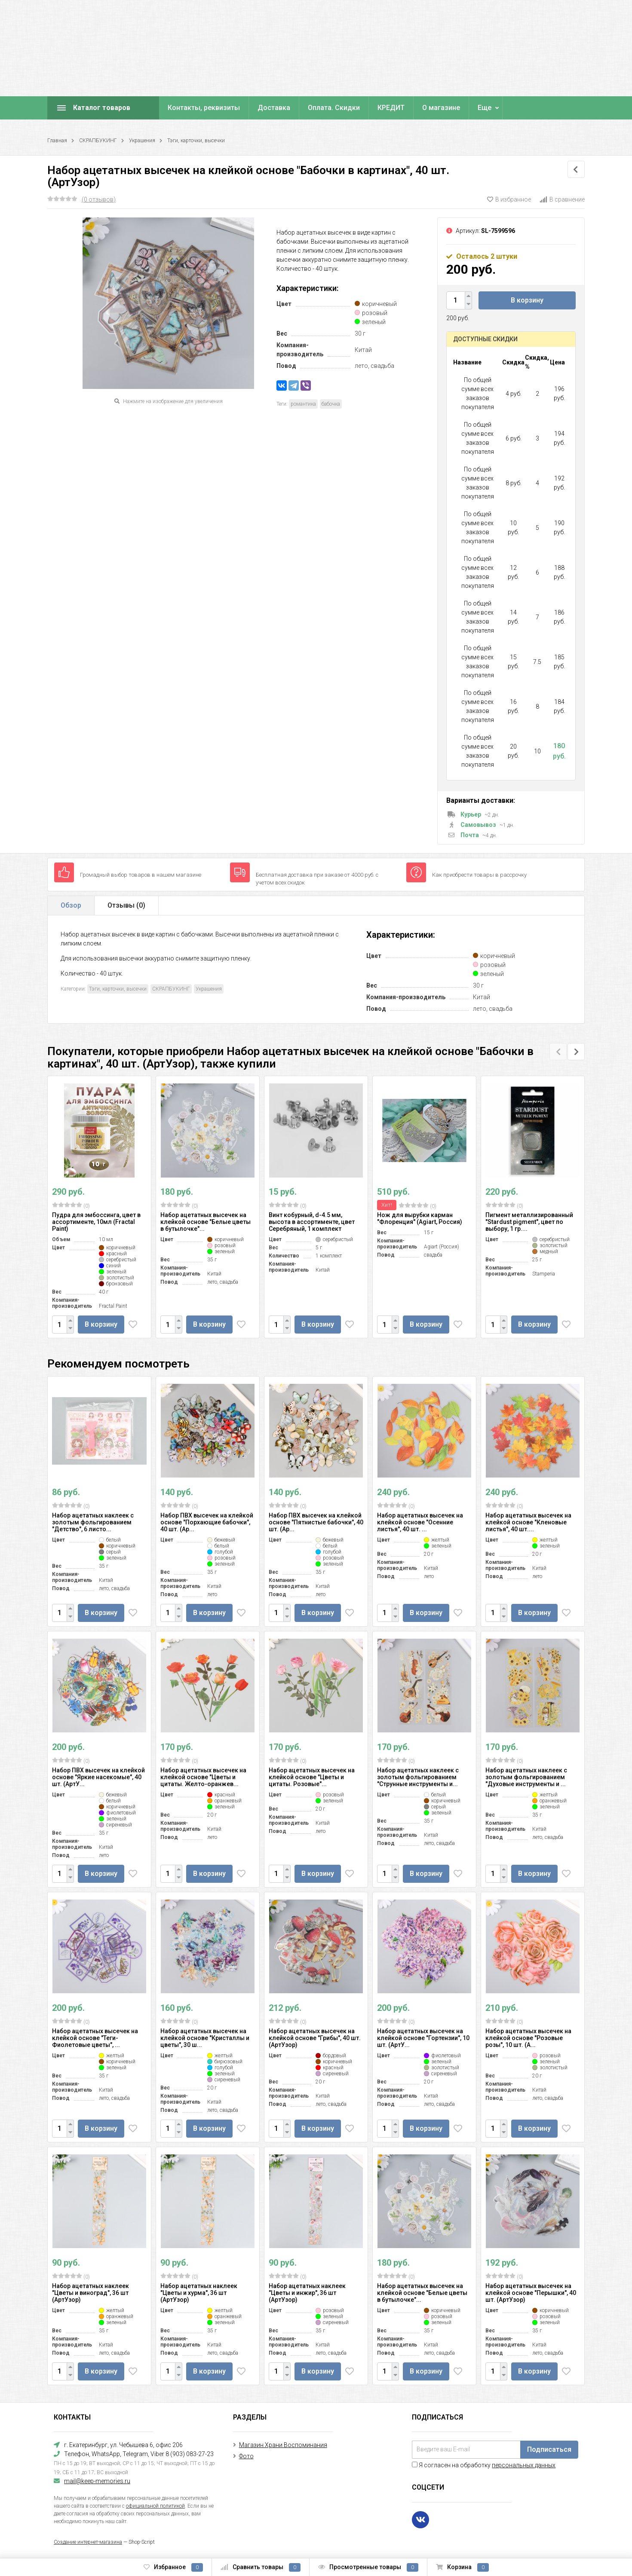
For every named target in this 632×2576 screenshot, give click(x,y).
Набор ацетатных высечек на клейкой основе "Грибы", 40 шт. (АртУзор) (315, 2038)
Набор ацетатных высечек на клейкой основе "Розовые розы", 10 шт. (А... (528, 2038)
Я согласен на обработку (483, 2465)
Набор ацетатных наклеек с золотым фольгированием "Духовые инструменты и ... (526, 1777)
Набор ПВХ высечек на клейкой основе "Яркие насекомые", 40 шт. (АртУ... (98, 1777)
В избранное (509, 199)
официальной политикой (155, 2506)
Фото (246, 2456)
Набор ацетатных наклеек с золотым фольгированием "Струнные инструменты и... (418, 1777)
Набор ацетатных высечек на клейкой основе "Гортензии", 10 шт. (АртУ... (423, 2038)
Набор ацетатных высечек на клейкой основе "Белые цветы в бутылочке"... (205, 1222)
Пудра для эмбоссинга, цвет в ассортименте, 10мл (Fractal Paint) (96, 1222)
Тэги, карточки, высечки (196, 141)
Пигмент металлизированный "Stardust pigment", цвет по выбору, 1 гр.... (529, 1222)
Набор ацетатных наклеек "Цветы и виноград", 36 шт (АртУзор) (90, 2292)
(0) (71, 1205)
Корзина (462, 2567)
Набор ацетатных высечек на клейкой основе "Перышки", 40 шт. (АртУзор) (530, 2292)
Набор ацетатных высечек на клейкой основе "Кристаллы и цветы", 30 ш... (204, 2038)
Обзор (71, 905)
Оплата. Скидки (334, 108)
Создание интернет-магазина (88, 2542)
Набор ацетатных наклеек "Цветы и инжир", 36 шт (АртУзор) (307, 2292)
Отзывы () (126, 905)
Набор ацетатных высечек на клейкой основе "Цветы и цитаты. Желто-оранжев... (203, 1777)
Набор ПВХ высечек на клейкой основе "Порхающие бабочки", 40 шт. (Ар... (206, 1522)
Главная (57, 141)
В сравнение (562, 199)
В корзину (527, 300)
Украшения (142, 141)
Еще (484, 108)
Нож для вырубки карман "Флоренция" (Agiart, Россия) (419, 1218)
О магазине (441, 108)
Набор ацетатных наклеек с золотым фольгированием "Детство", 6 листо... (93, 1522)
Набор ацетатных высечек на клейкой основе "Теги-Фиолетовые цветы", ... (95, 2038)
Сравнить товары (261, 2567)
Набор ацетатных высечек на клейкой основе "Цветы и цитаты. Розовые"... (312, 1777)
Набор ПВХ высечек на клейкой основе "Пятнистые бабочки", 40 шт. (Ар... (316, 1522)
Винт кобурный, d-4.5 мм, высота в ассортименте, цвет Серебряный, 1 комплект (312, 1222)
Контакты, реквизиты (204, 108)
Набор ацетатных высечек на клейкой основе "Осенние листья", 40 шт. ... (420, 1522)
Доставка (274, 108)
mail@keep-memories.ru (97, 2481)
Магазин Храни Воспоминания (283, 2444)
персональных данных (523, 2465)
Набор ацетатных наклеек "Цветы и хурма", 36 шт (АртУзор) (198, 2292)
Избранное (173, 2567)
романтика (303, 404)
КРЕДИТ (391, 108)
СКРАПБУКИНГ (98, 141)
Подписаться (549, 2449)
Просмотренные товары (368, 2567)
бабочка (331, 404)
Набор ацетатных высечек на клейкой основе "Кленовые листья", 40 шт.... (528, 1522)
